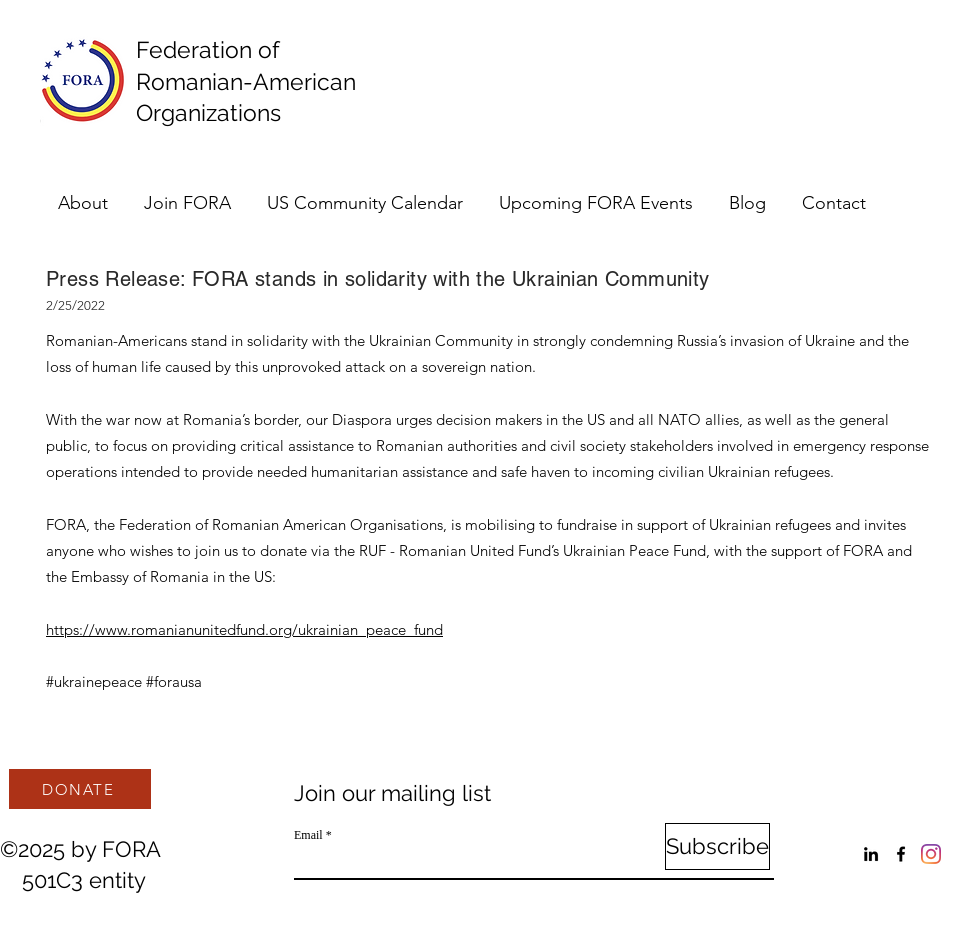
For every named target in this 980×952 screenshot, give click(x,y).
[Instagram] (931, 854)
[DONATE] (80, 789)
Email (308, 835)
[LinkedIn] (871, 854)
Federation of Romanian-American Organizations (252, 81)
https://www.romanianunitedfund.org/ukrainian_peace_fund (244, 629)
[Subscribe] (717, 846)
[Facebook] (901, 854)
